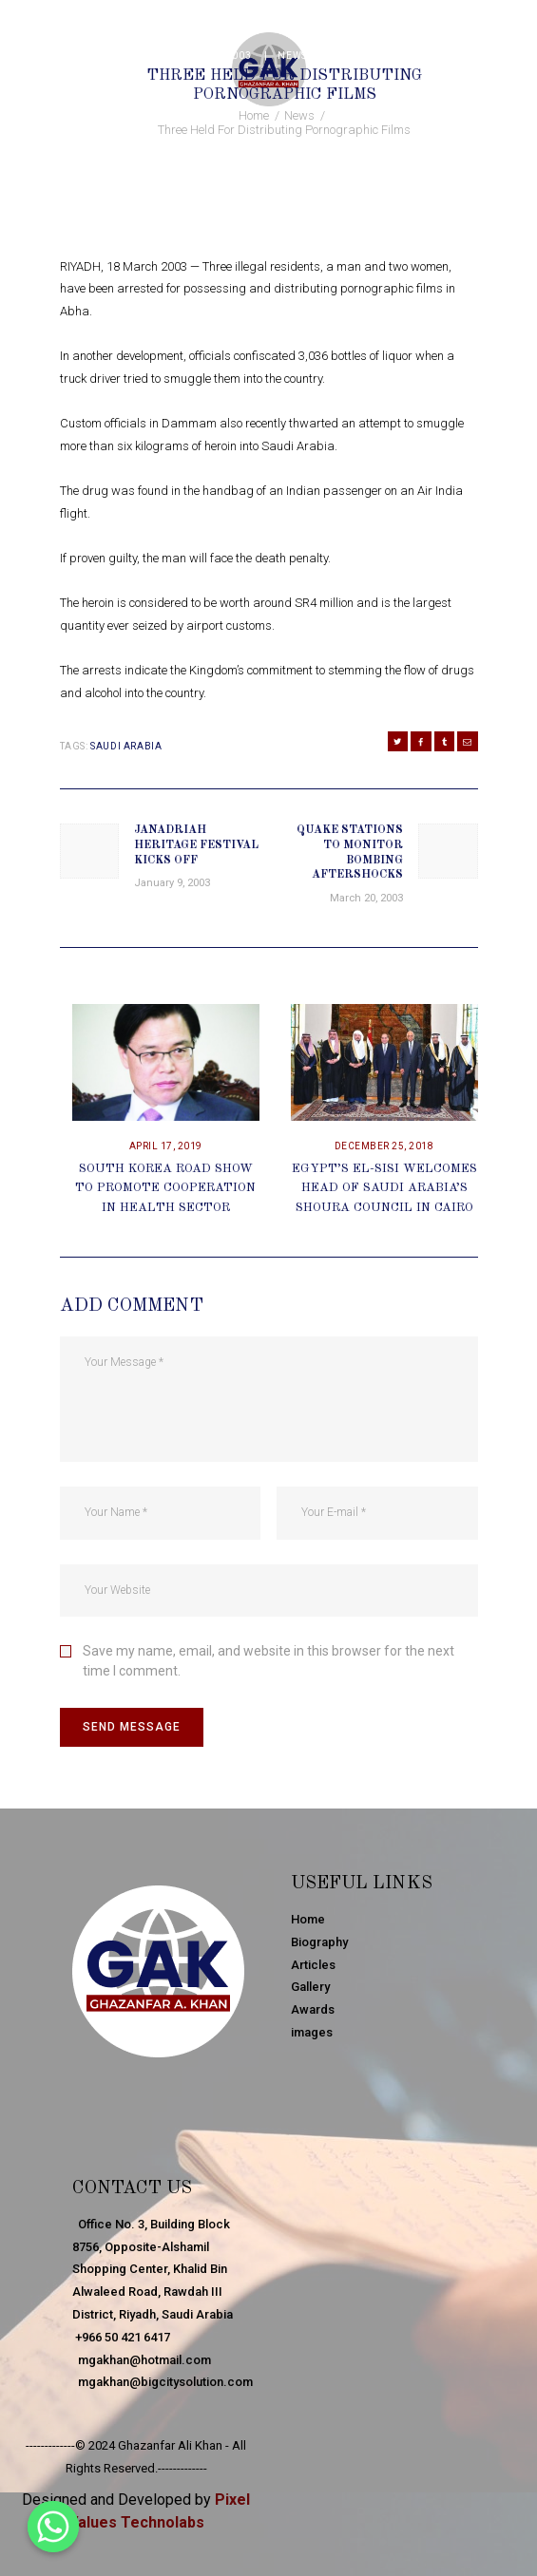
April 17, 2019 (165, 1146)
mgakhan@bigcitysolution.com (162, 2382)
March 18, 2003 (209, 55)
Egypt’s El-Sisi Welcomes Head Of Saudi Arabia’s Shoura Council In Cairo (384, 1189)
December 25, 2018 (384, 1146)
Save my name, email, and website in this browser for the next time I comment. (268, 1660)
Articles (313, 1965)
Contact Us (132, 2188)
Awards (313, 2009)
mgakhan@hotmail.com (141, 2360)
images (312, 2032)
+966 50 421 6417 (121, 2337)
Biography (319, 1942)
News (292, 55)
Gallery (310, 1986)
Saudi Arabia (126, 746)
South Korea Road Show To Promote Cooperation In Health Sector (165, 1189)
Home (254, 115)
